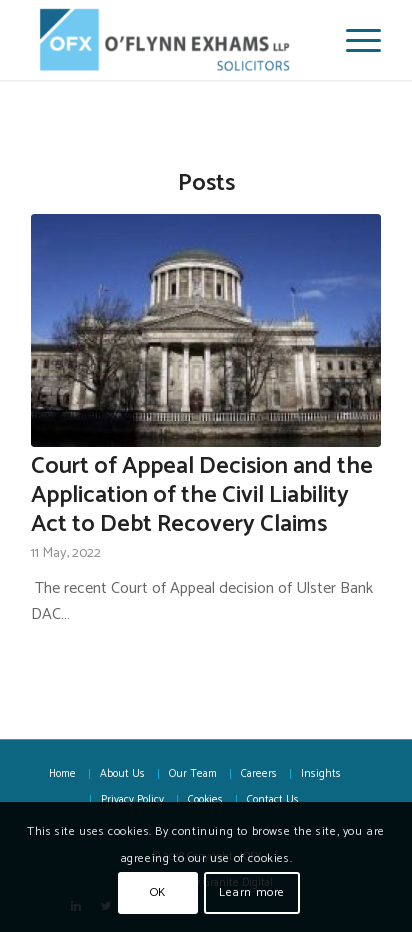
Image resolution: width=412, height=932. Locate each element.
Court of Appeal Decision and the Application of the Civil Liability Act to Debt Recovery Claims (202, 495)
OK (158, 892)
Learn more (252, 892)
